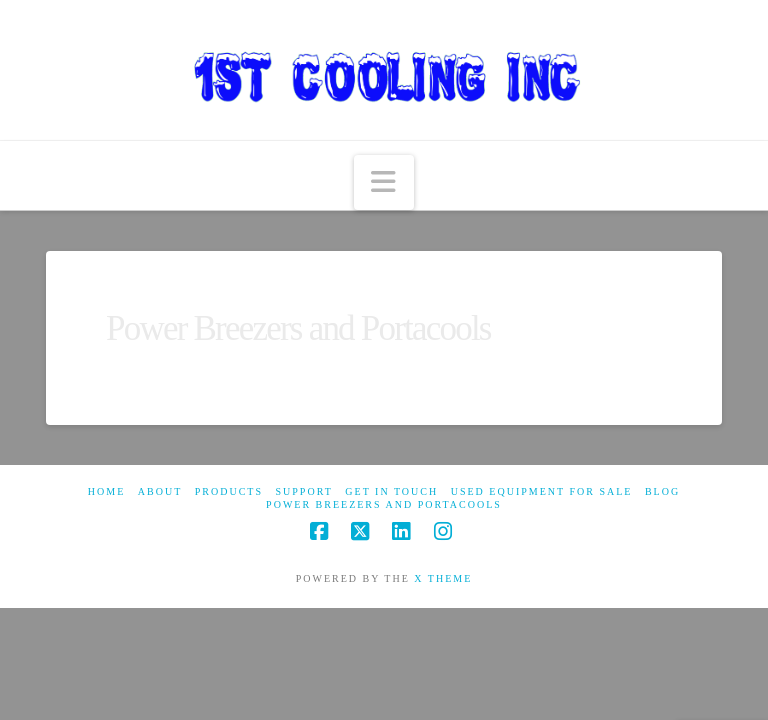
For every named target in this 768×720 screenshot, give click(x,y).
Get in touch (391, 491)
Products (229, 491)
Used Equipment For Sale (542, 491)
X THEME (443, 578)
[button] (384, 182)
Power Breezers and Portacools (384, 504)
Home (106, 491)
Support (304, 491)
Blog (662, 491)
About (160, 491)
